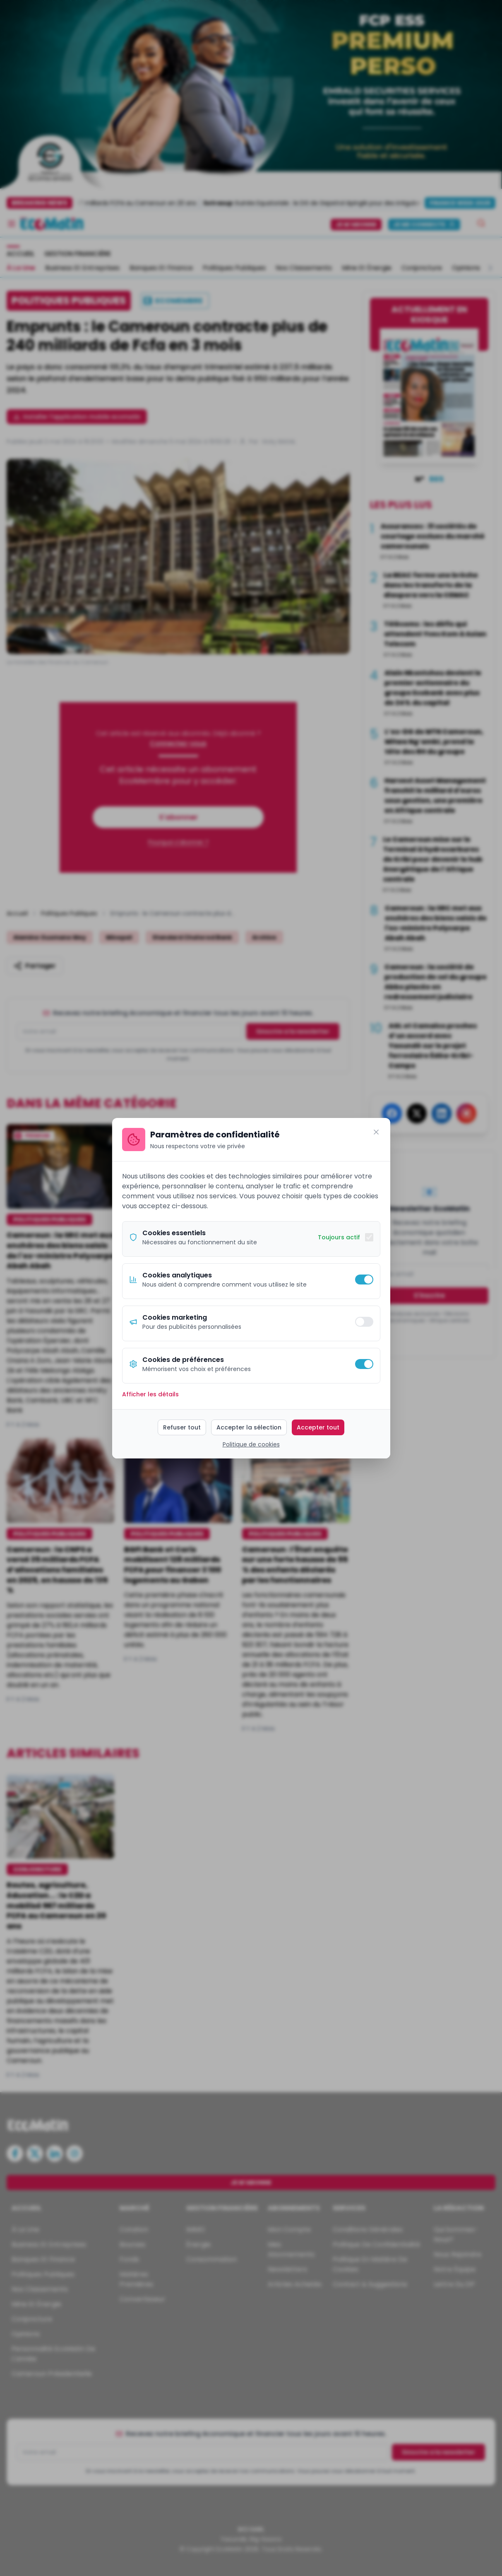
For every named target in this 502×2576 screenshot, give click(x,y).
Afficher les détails (150, 1394)
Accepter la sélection (248, 1427)
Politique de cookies (251, 1444)
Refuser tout (182, 1427)
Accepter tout (318, 1427)
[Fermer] (376, 1132)
